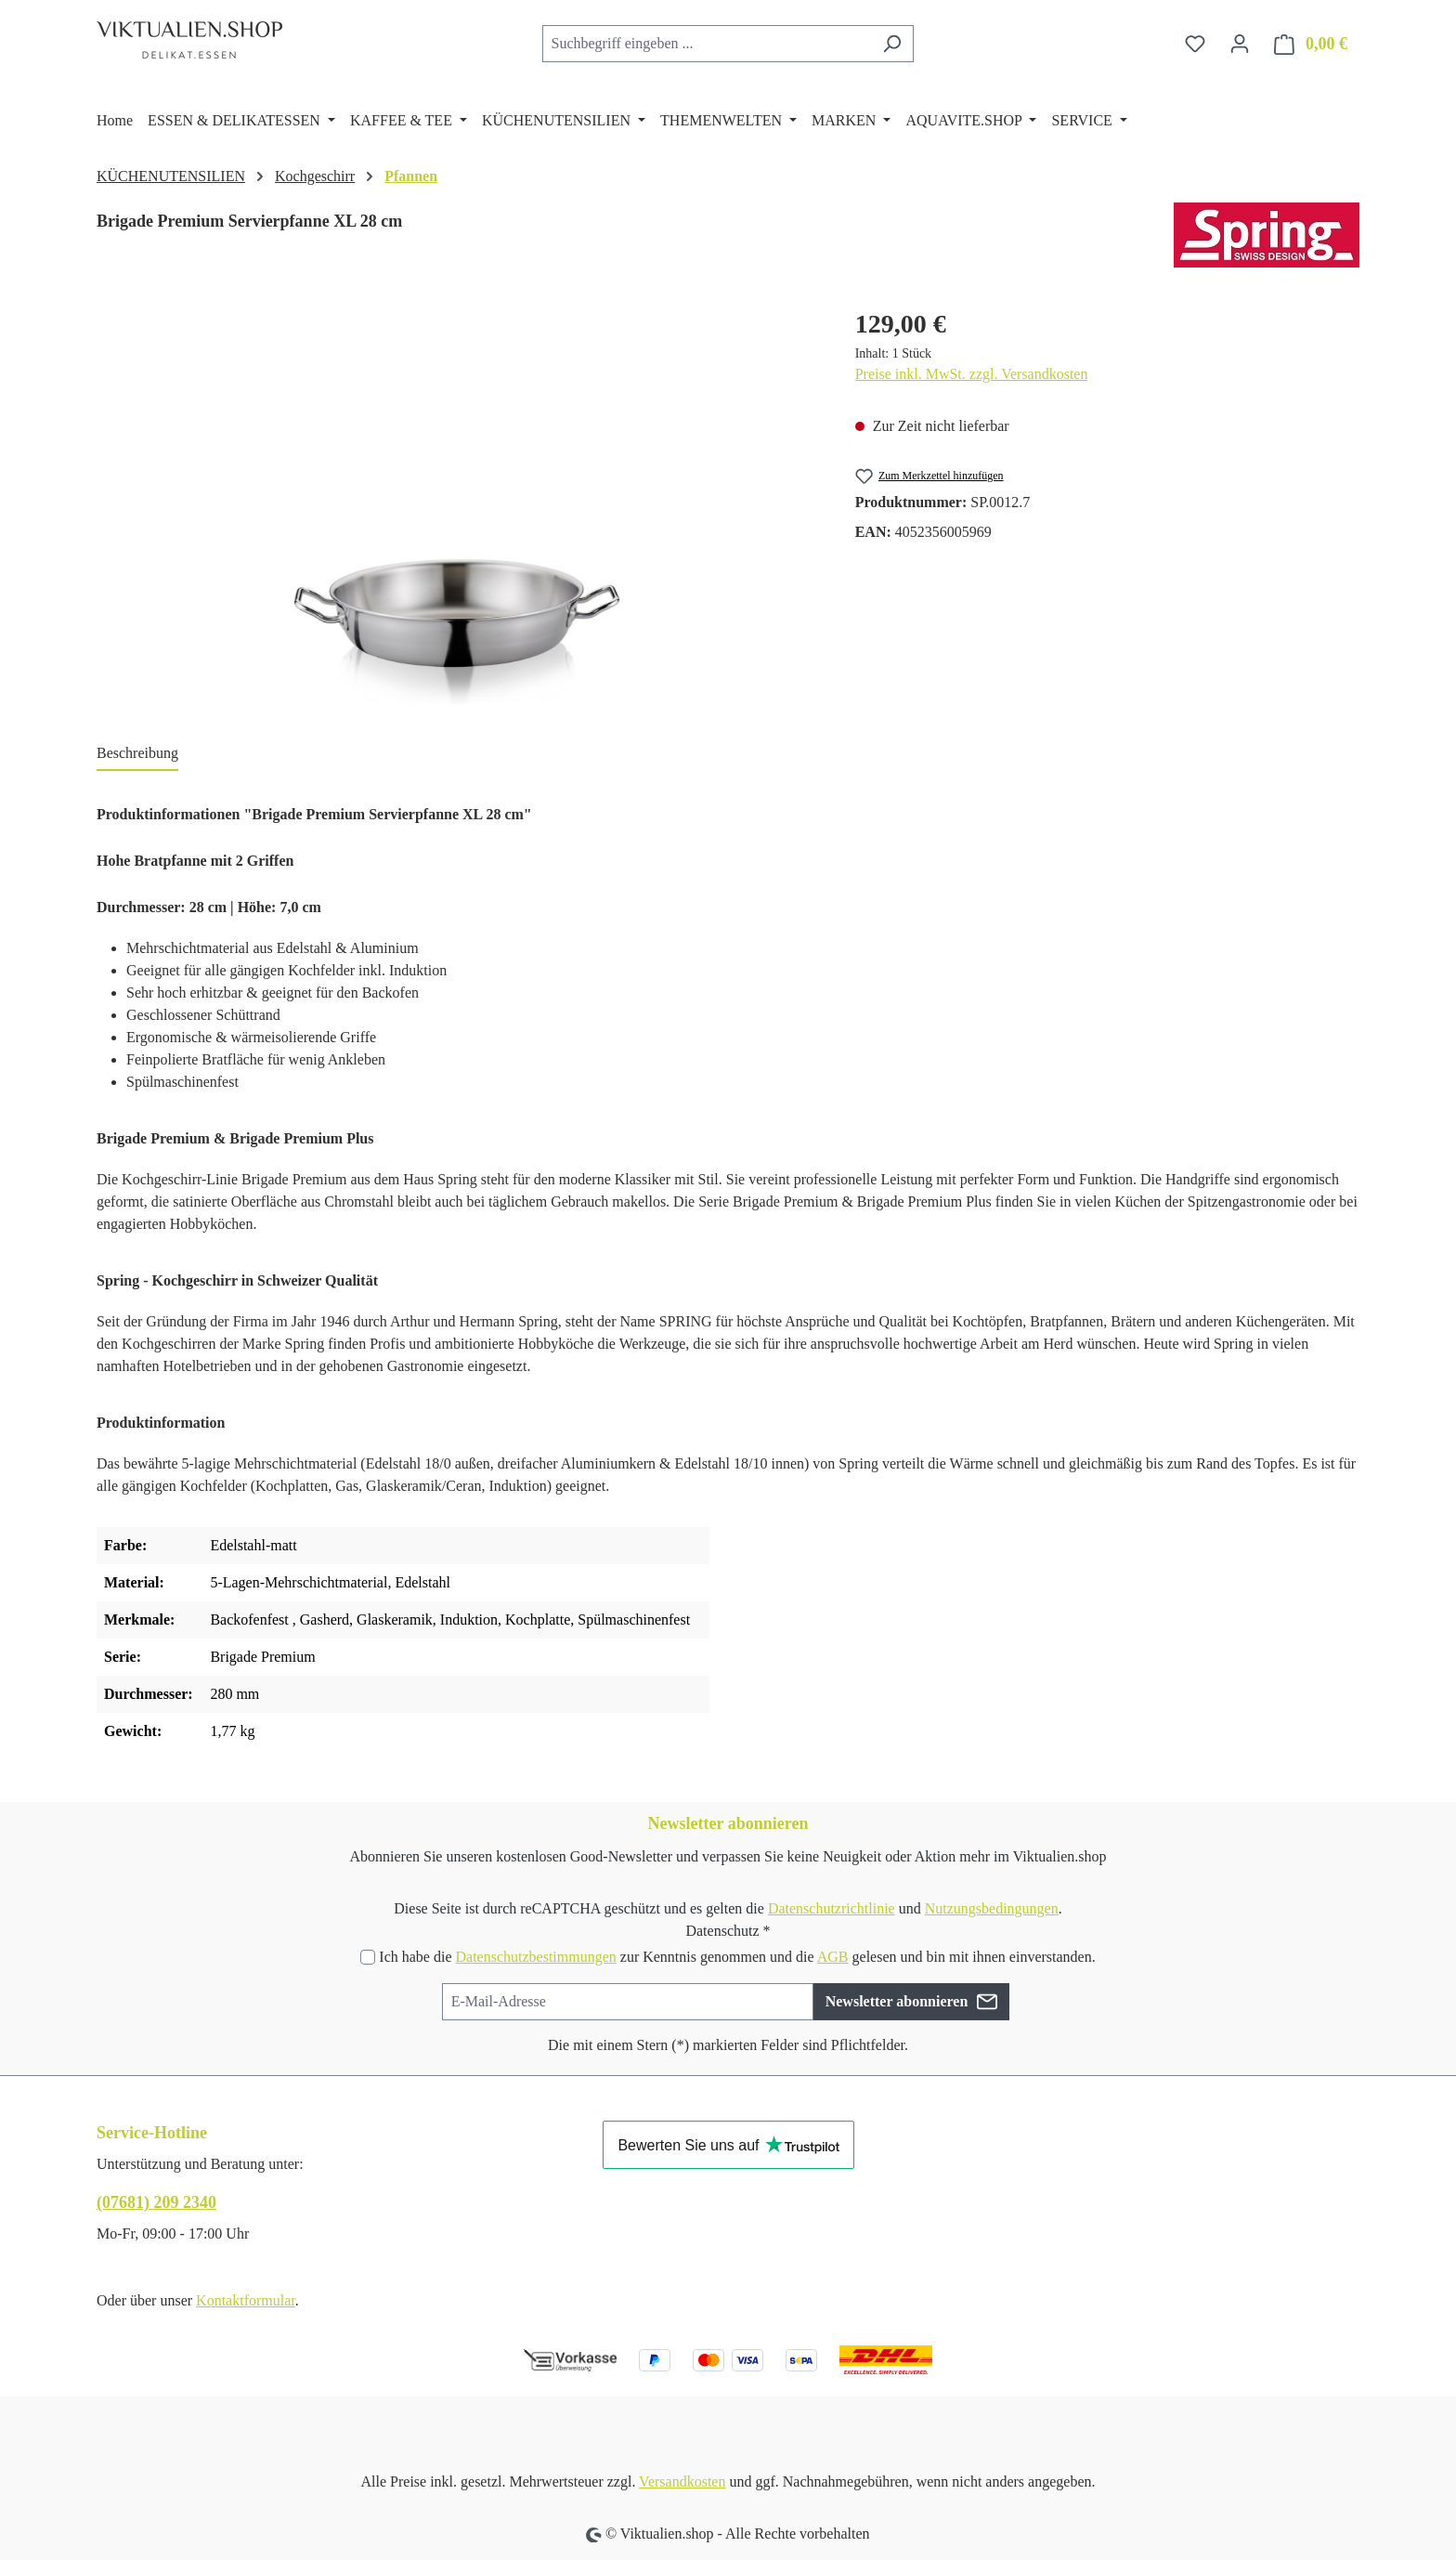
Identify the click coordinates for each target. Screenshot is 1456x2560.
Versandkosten (682, 2481)
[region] (457, 504)
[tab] (137, 754)
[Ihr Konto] (1239, 43)
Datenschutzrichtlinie (831, 1908)
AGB (833, 1957)
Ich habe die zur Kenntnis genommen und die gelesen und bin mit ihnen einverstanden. (737, 1957)
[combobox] (706, 43)
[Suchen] (892, 43)
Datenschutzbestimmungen (535, 1957)
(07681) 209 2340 (156, 2202)
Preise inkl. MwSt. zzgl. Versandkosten (971, 374)
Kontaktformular (245, 2300)
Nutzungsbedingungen (992, 1908)
